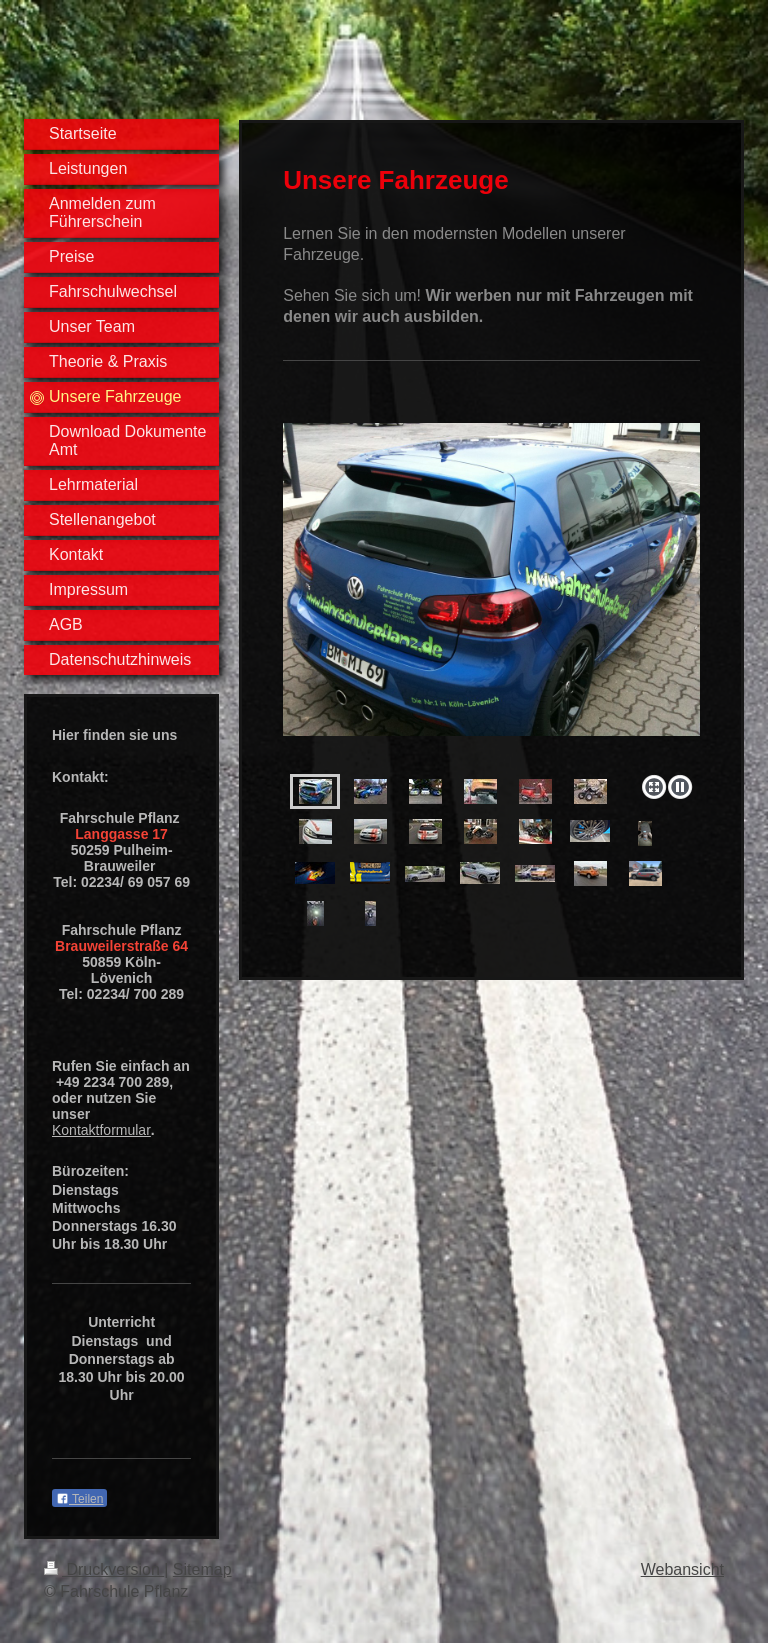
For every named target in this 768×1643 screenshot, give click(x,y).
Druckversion (104, 1569)
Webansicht (682, 1569)
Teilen (79, 1499)
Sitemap (202, 1569)
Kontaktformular (101, 1130)
